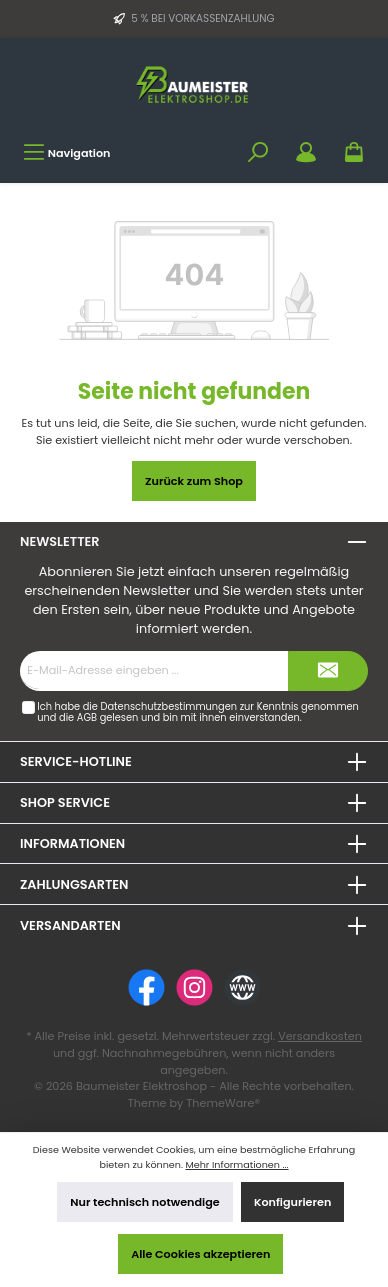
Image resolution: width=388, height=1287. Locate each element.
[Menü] (66, 152)
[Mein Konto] (306, 152)
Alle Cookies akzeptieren (200, 1254)
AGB (87, 717)
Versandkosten (320, 1036)
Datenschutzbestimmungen (168, 706)
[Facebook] (146, 987)
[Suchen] (258, 152)
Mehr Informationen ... (236, 1164)
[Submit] (328, 671)
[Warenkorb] (354, 152)
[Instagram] (194, 987)
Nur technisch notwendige (144, 1202)
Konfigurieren (292, 1202)
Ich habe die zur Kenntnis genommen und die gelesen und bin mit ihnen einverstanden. (198, 712)
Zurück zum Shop (194, 481)
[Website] (242, 987)
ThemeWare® (223, 1103)
